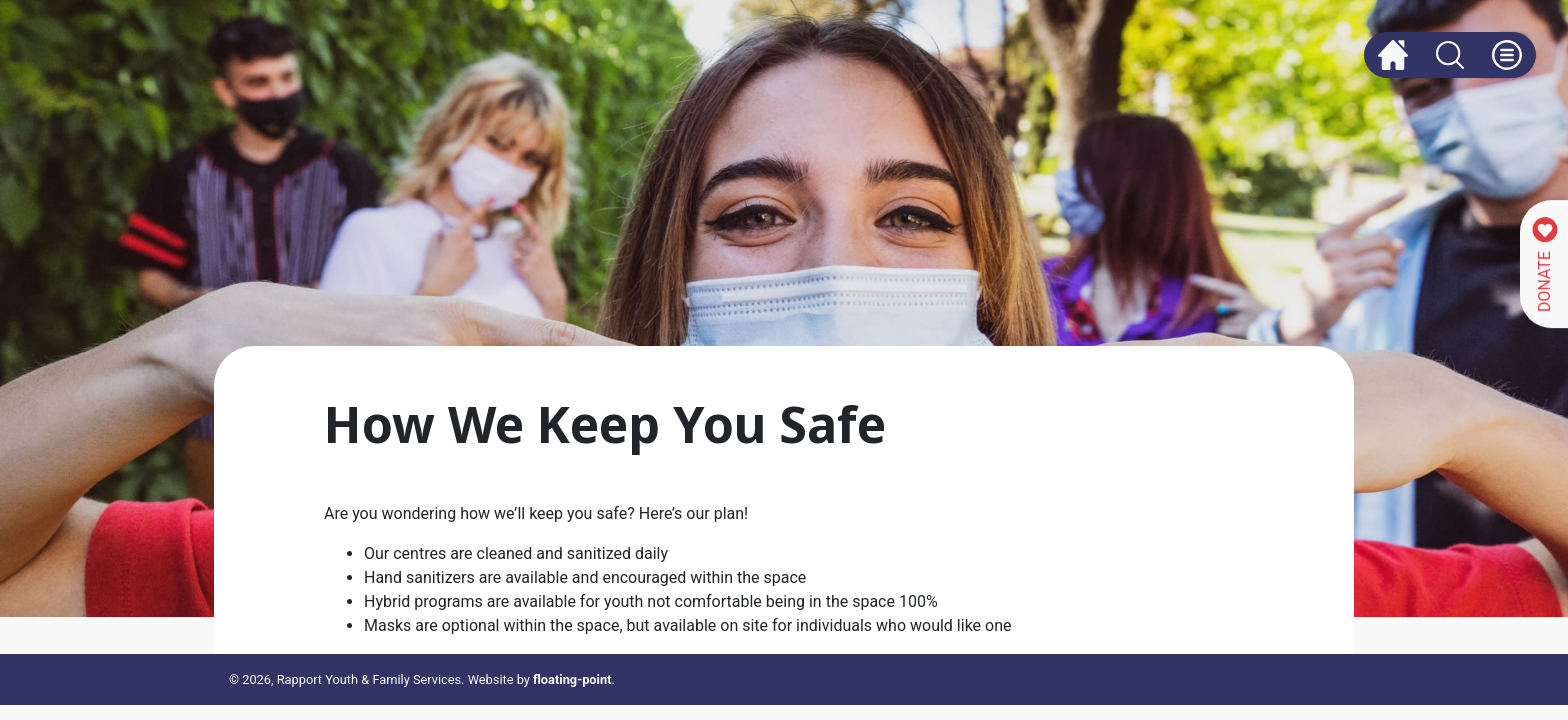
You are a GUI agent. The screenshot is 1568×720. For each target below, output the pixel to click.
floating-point (572, 679)
